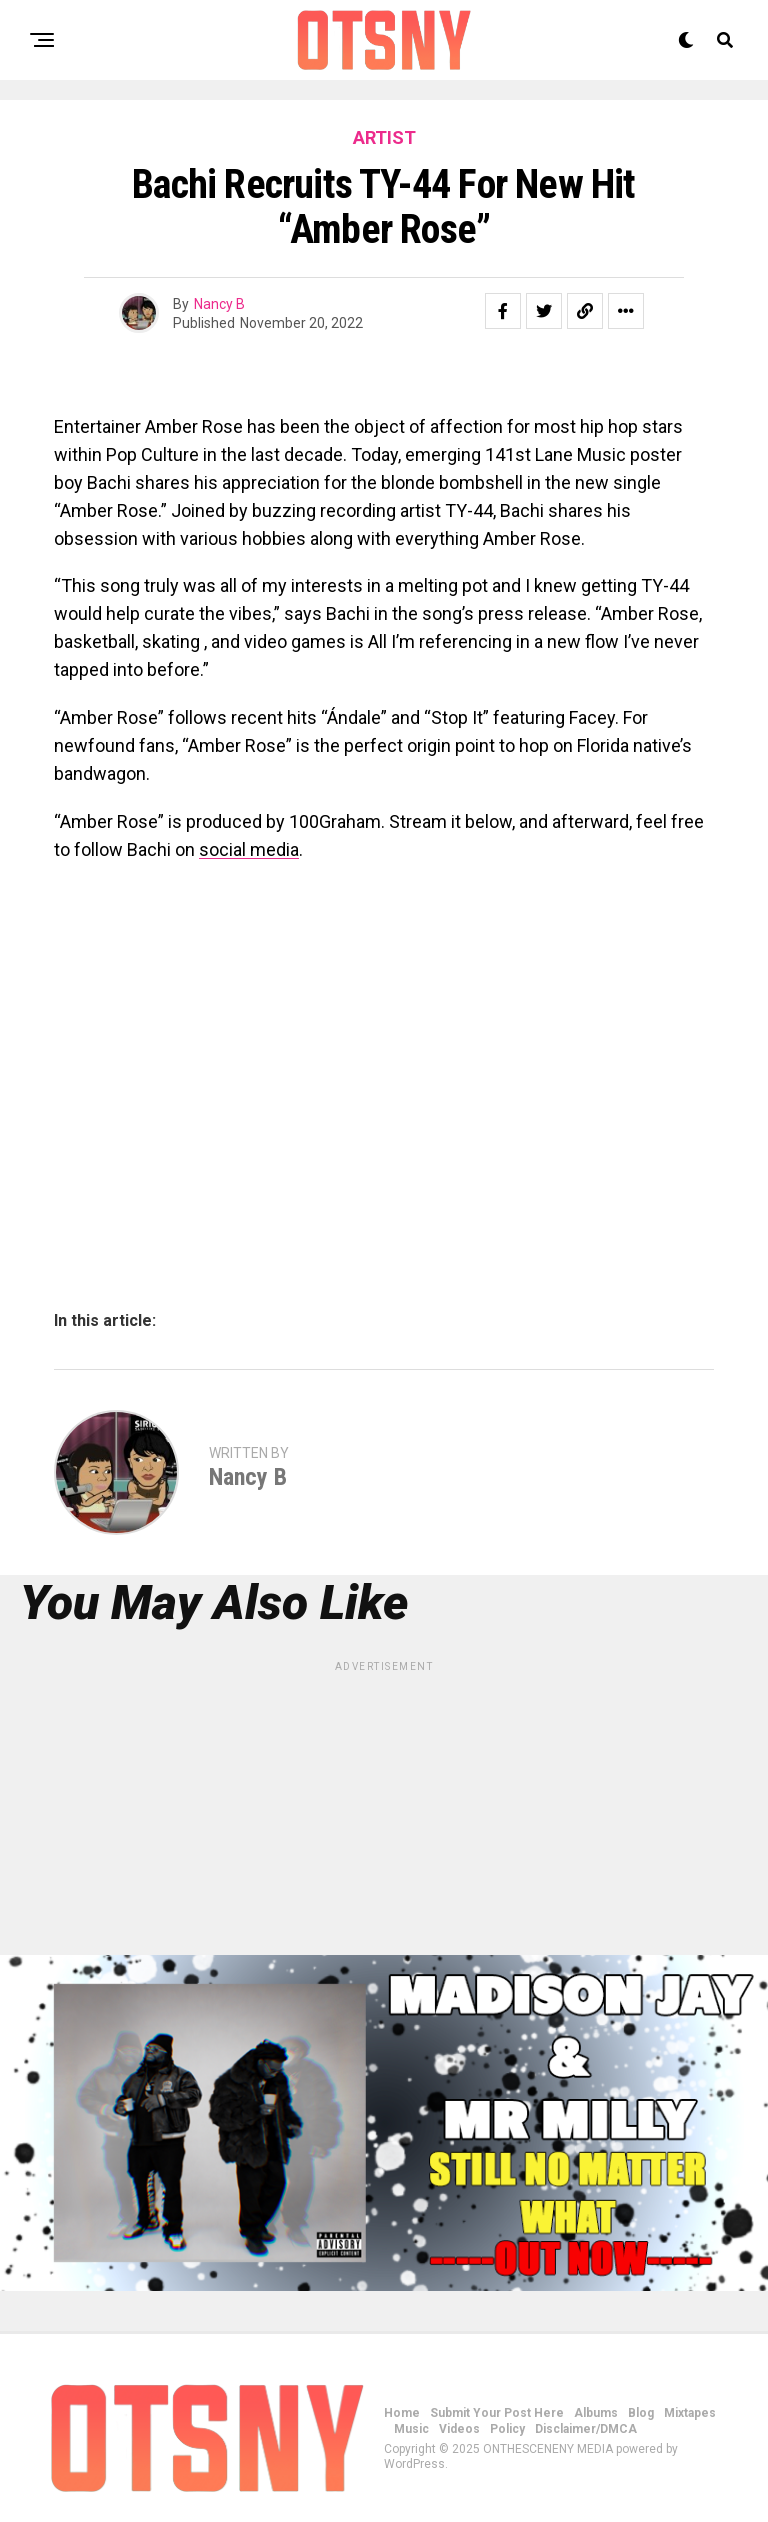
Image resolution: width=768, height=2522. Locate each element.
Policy (507, 2429)
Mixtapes (690, 2413)
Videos (459, 2429)
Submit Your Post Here (497, 2413)
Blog (641, 2413)
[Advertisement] (384, 1815)
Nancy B (219, 304)
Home (402, 2413)
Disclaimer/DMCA (586, 2429)
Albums (596, 2413)
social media (249, 849)
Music (411, 2429)
